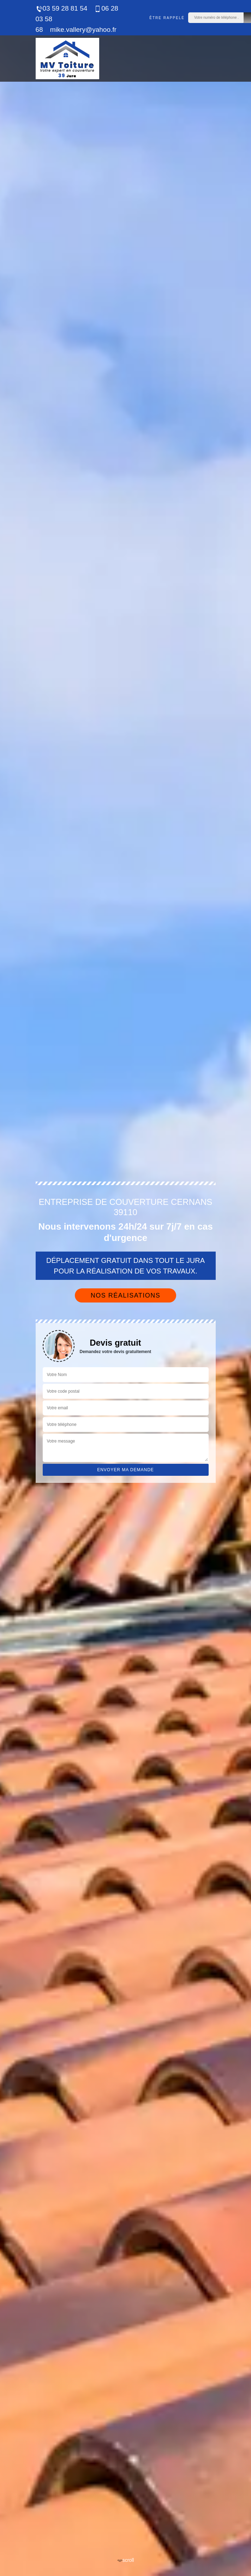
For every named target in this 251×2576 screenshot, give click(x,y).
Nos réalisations (126, 1295)
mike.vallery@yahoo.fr (83, 29)
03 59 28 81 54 (62, 8)
